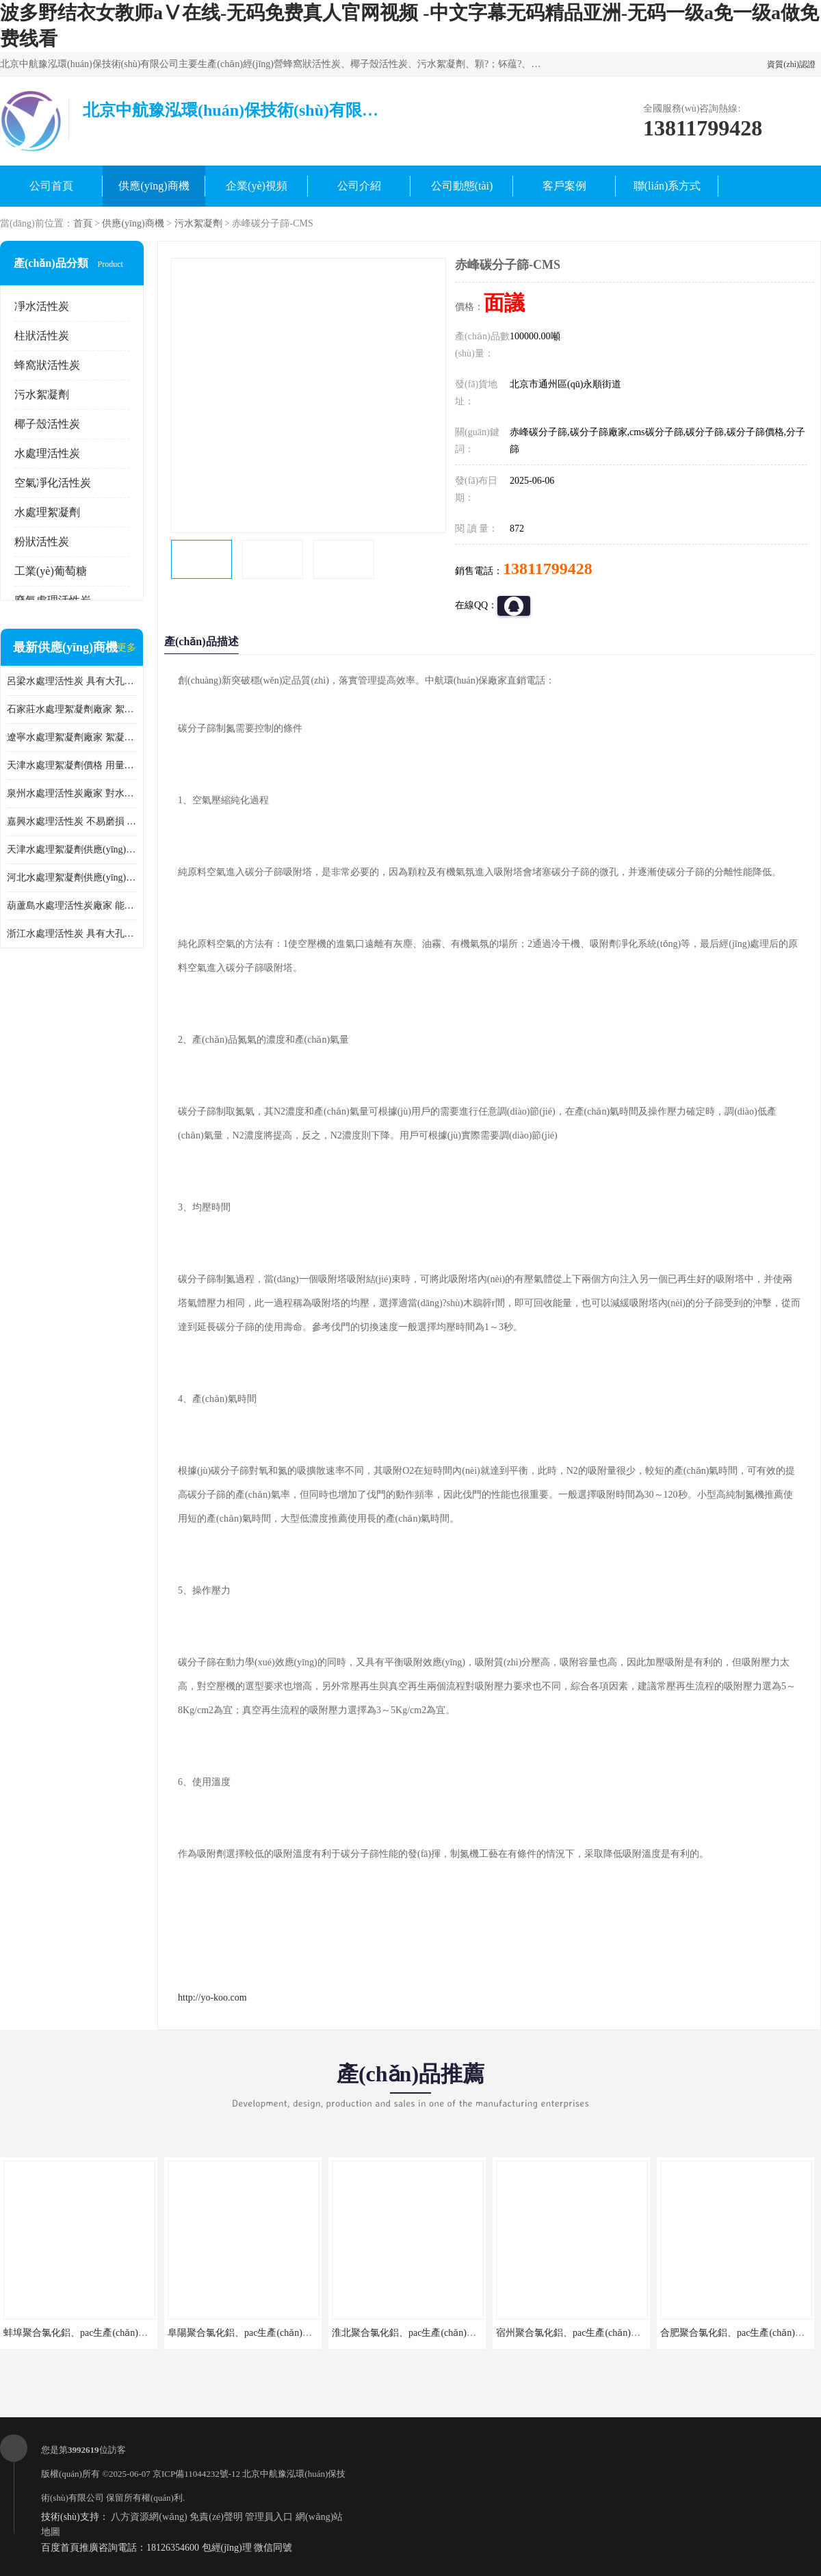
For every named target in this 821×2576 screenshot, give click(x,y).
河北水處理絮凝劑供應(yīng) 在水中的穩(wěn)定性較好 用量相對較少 (72, 877)
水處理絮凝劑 (47, 512)
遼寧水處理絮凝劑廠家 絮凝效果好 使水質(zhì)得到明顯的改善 (72, 737)
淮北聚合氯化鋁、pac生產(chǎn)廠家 (409, 2333)
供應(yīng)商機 (153, 186)
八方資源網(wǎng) (149, 2517)
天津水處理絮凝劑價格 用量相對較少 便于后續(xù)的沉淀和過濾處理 (72, 765)
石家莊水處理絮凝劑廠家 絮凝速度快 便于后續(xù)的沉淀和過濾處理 (72, 709)
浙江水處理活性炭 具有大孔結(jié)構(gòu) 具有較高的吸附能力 (72, 933)
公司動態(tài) (462, 186)
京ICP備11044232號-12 (196, 2474)
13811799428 (547, 568)
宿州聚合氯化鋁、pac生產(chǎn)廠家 (573, 2333)
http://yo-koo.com (212, 1997)
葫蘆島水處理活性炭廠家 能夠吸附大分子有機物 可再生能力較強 (72, 905)
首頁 (82, 223)
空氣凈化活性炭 (52, 483)
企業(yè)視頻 (256, 186)
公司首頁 (51, 186)
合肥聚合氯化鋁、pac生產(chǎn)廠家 (737, 2333)
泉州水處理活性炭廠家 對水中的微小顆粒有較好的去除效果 (72, 793)
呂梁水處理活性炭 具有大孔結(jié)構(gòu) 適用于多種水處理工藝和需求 (72, 681)
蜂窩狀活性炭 (47, 365)
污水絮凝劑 (198, 223)
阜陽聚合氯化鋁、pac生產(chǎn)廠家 (245, 2333)
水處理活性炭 (47, 453)
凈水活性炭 (41, 306)
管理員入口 (269, 2517)
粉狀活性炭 (41, 541)
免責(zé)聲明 (216, 2517)
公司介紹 (359, 186)
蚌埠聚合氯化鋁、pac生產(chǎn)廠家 (80, 2333)
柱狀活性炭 (41, 335)
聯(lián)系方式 (667, 186)
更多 (126, 647)
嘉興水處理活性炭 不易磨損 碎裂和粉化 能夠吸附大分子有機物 (72, 821)
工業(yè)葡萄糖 (50, 571)
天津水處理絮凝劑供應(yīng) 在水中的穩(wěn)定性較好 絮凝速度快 (72, 849)
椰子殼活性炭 (47, 424)
